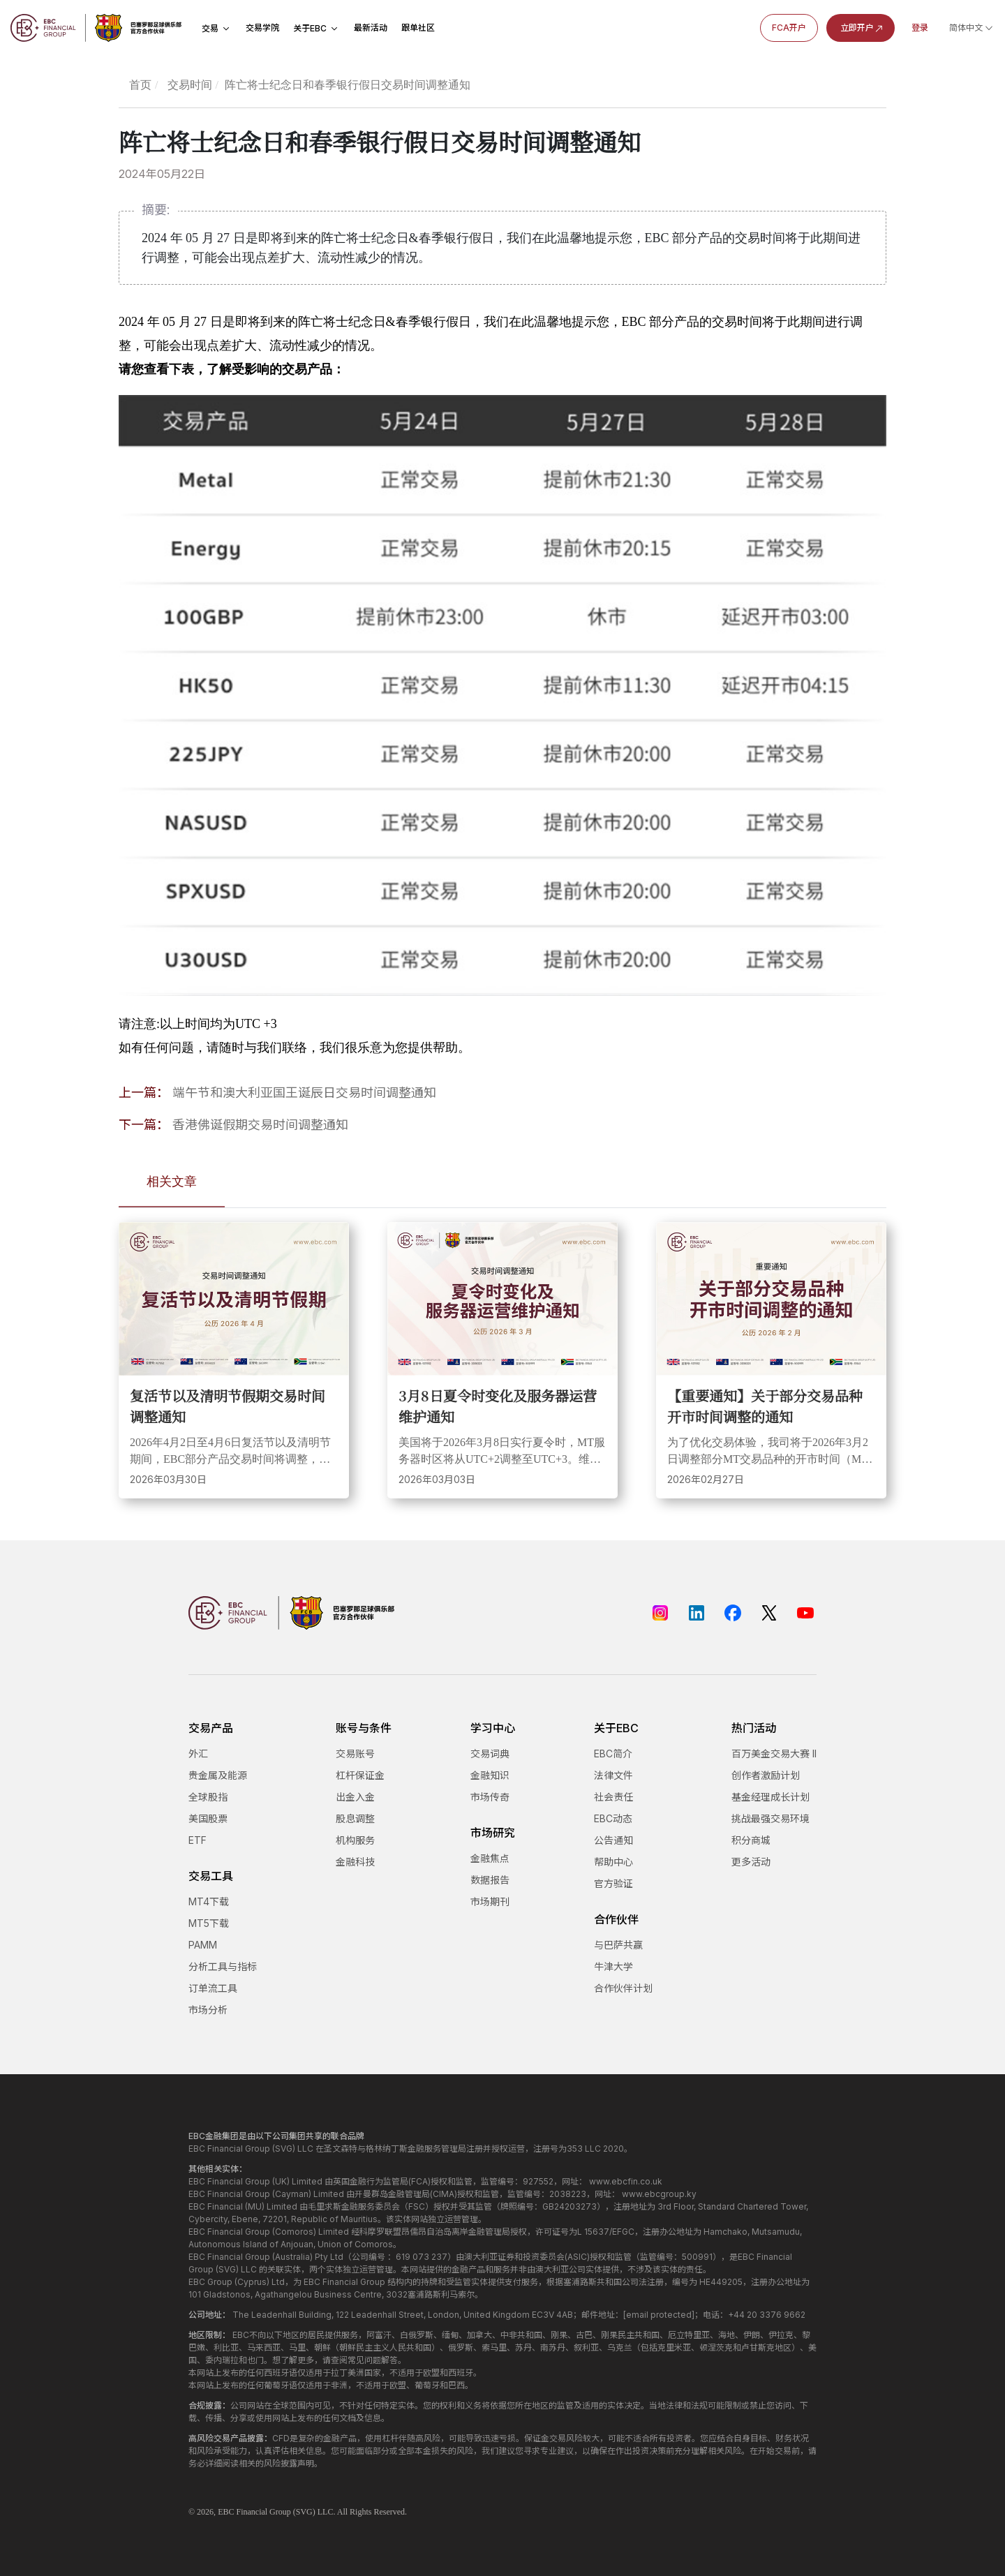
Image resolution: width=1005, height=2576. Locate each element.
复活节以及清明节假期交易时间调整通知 (227, 1406)
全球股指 (208, 1797)
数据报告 (489, 1880)
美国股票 (208, 1818)
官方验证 (613, 1883)
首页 (140, 85)
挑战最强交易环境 (770, 1818)
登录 (919, 27)
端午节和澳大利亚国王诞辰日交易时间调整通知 (304, 1092)
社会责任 (613, 1797)
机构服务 (355, 1840)
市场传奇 (489, 1797)
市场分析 (208, 2010)
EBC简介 (613, 1753)
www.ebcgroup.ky (659, 2194)
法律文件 (613, 1775)
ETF (197, 1840)
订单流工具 (212, 1988)
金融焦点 (489, 1858)
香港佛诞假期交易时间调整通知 (260, 1124)
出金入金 (355, 1797)
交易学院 (262, 27)
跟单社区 (418, 27)
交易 (217, 28)
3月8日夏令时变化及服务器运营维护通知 (498, 1406)
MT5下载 (208, 1923)
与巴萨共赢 (618, 1945)
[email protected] (658, 2314)
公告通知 (613, 1840)
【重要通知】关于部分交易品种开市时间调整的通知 (765, 1406)
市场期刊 (489, 1901)
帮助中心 (613, 1862)
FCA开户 (789, 27)
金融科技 (355, 1862)
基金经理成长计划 (770, 1797)
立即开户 (862, 28)
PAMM (202, 1945)
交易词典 (489, 1753)
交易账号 (355, 1753)
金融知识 (489, 1775)
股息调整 (355, 1818)
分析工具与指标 (222, 1966)
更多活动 (750, 1862)
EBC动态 (613, 1818)
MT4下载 (208, 1901)
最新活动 (370, 27)
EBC (226, 2512)
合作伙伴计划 (623, 1988)
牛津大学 (613, 1966)
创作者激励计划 (765, 1775)
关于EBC (316, 28)
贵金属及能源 (217, 1775)
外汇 (198, 1753)
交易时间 (190, 85)
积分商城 (750, 1840)
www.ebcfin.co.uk (625, 2181)
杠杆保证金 (360, 1775)
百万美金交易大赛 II (774, 1753)
